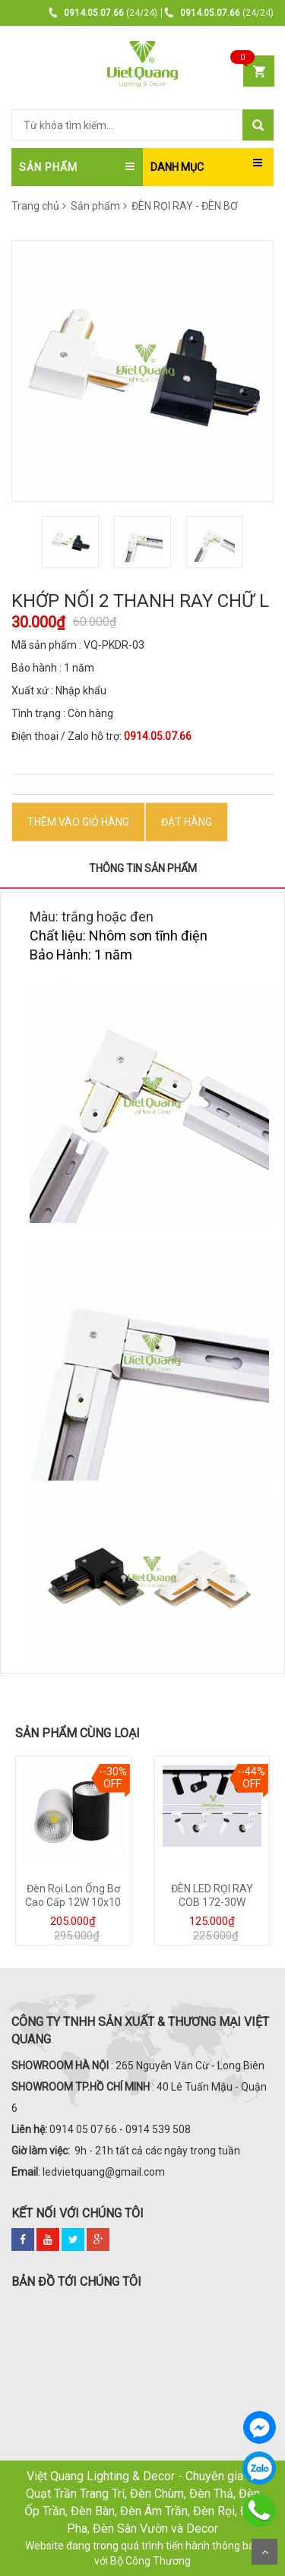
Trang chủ (35, 206)
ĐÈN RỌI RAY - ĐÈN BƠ (183, 206)
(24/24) (103, 13)
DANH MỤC (177, 167)
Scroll (264, 2552)
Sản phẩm (98, 206)
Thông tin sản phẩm (143, 868)
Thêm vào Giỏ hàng (78, 822)
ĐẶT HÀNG (186, 822)
